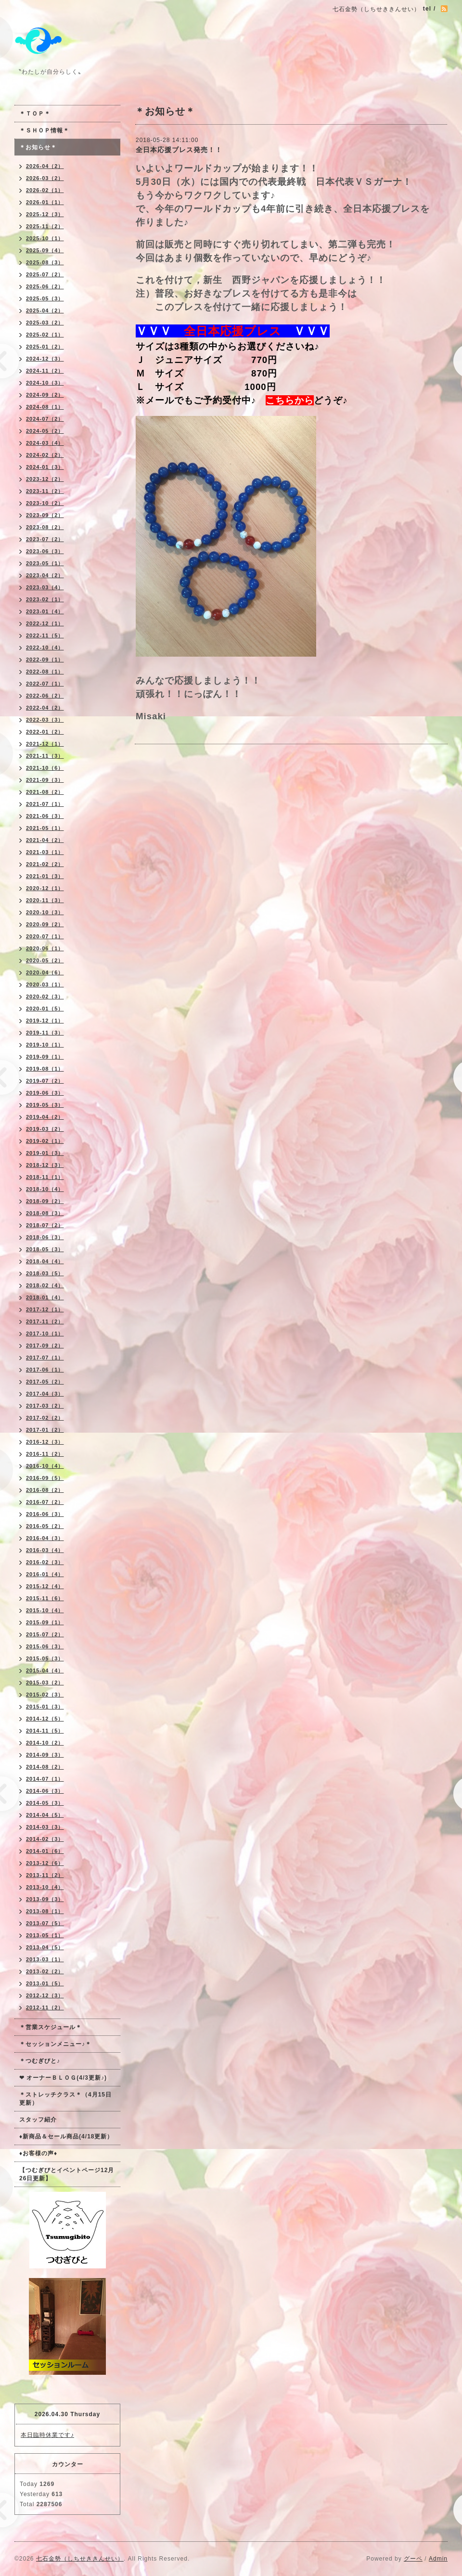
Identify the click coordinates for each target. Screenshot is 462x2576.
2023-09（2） (45, 515)
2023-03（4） (45, 587)
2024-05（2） (45, 431)
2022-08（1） (45, 671)
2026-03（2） (45, 178)
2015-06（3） (45, 1646)
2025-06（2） (45, 286)
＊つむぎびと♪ (39, 2061)
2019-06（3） (45, 1093)
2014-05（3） (45, 1803)
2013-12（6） (45, 1863)
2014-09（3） (45, 1755)
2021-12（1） (45, 744)
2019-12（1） (45, 1020)
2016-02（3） (45, 1562)
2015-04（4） (45, 1670)
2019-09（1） (45, 1057)
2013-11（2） (45, 1875)
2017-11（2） (45, 1321)
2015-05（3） (45, 1658)
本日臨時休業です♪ (47, 2435)
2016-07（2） (45, 1502)
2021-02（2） (45, 864)
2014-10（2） (45, 1743)
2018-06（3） (45, 1237)
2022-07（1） (45, 683)
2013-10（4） (45, 1887)
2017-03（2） (45, 1406)
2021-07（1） (45, 804)
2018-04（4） (45, 1261)
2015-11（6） (45, 1598)
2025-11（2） (45, 226)
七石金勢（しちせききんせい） (80, 2558)
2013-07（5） (45, 1923)
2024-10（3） (45, 383)
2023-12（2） (45, 479)
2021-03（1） (45, 852)
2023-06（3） (45, 551)
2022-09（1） (45, 659)
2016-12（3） (45, 1442)
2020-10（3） (45, 912)
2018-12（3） (45, 1165)
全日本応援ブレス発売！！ (179, 150)
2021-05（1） (45, 828)
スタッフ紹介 (38, 2119)
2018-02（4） (45, 1285)
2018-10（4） (45, 1189)
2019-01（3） (45, 1153)
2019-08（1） (45, 1069)
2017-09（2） (45, 1345)
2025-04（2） (45, 310)
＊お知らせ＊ (38, 147)
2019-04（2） (45, 1117)
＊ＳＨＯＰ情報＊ (44, 130)
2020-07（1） (45, 936)
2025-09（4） (45, 250)
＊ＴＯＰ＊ (35, 113)
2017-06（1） (45, 1369)
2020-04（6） (45, 972)
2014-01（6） (45, 1851)
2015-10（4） (45, 1610)
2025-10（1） (45, 238)
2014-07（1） (45, 1779)
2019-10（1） (45, 1045)
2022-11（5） (45, 635)
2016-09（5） (45, 1478)
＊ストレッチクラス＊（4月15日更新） (65, 2098)
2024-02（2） (45, 455)
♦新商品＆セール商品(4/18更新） (66, 2136)
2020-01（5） (45, 1008)
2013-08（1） (45, 1911)
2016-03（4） (45, 1550)
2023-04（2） (45, 575)
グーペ (413, 2558)
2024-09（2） (45, 395)
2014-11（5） (45, 1731)
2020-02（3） (45, 996)
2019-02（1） (45, 1141)
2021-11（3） (45, 756)
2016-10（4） (45, 1466)
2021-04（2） (45, 840)
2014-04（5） (45, 1815)
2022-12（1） (45, 623)
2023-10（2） (45, 503)
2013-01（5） (45, 1983)
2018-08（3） (45, 1213)
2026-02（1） (45, 190)
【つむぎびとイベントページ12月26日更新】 (66, 2174)
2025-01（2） (45, 347)
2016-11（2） (45, 1454)
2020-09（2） (45, 924)
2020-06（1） (45, 948)
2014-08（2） (45, 1767)
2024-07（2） (45, 419)
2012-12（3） (45, 1995)
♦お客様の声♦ (38, 2153)
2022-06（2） (45, 696)
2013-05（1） (45, 1935)
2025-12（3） (45, 214)
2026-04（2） (45, 166)
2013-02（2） (45, 1971)
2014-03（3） (45, 1827)
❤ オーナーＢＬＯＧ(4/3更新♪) (63, 2077)
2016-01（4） (45, 1574)
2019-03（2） (45, 1129)
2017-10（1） (45, 1333)
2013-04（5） (45, 1947)
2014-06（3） (45, 1791)
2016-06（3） (45, 1514)
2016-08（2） (45, 1490)
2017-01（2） (45, 1430)
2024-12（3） (45, 359)
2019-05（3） (45, 1105)
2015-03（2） (45, 1682)
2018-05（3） (45, 1249)
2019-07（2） (45, 1081)
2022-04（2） (45, 708)
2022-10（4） (45, 647)
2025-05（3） (45, 298)
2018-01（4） (45, 1297)
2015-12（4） (45, 1586)
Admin (438, 2558)
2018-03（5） (45, 1273)
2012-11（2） (45, 2007)
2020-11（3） (45, 900)
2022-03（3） (45, 720)
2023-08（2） (45, 527)
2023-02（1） (45, 599)
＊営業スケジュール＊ (50, 2027)
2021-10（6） (45, 768)
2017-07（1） (45, 1357)
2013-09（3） (45, 1899)
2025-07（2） (45, 274)
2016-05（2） (45, 1526)
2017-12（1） (45, 1309)
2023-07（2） (45, 539)
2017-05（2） (45, 1382)
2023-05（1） (45, 563)
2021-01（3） (45, 876)
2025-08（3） (45, 262)
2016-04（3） (45, 1538)
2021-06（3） (45, 816)
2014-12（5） (45, 1719)
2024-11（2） (45, 371)
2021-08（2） (45, 792)
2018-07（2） (45, 1225)
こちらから (290, 400)
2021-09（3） (45, 780)
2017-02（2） (45, 1418)
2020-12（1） (45, 888)
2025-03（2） (45, 322)
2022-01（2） (45, 732)
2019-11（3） (45, 1033)
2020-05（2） (45, 960)
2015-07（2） (45, 1634)
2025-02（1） (45, 334)
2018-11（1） (45, 1177)
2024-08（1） (45, 407)
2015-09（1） (45, 1622)
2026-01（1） (45, 202)
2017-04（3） (45, 1394)
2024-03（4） (45, 443)
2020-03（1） (45, 984)
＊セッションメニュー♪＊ (55, 2044)
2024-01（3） (45, 467)
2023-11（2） (45, 491)
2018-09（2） (45, 1201)
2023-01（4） (45, 611)
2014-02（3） (45, 1839)
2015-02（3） (45, 1694)
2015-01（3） (45, 1706)
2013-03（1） (45, 1959)
